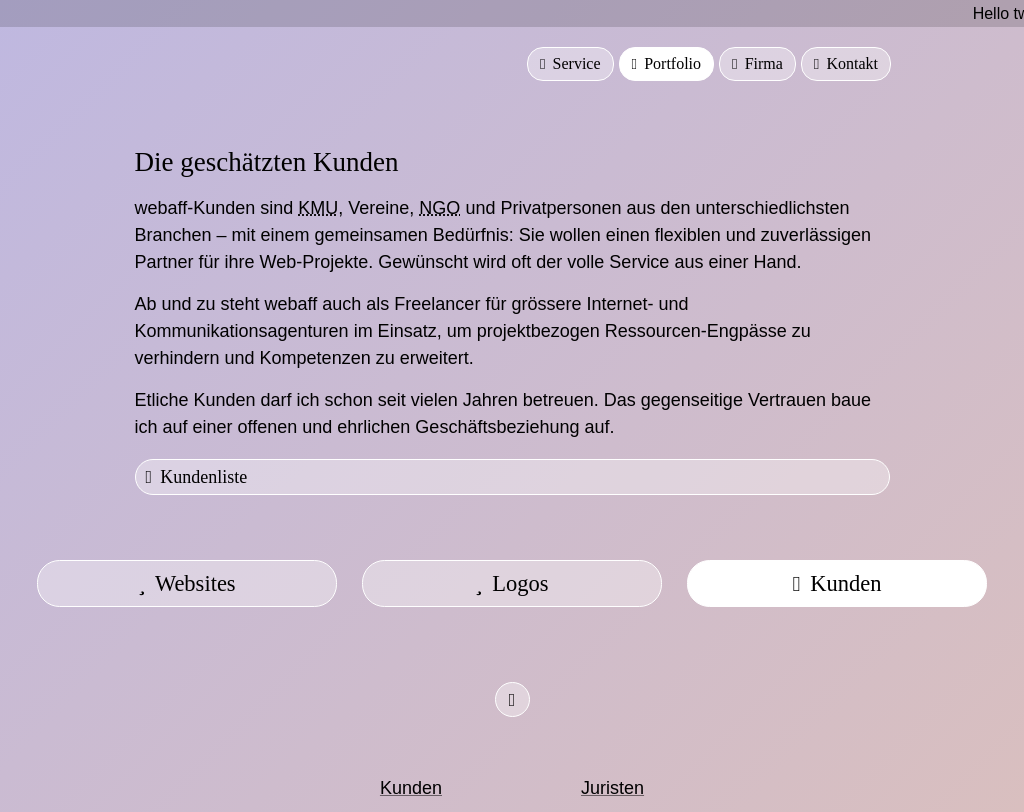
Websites (186, 583)
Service (570, 63)
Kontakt (846, 63)
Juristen (612, 788)
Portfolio (666, 63)
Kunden (836, 583)
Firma (757, 63)
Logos (511, 583)
